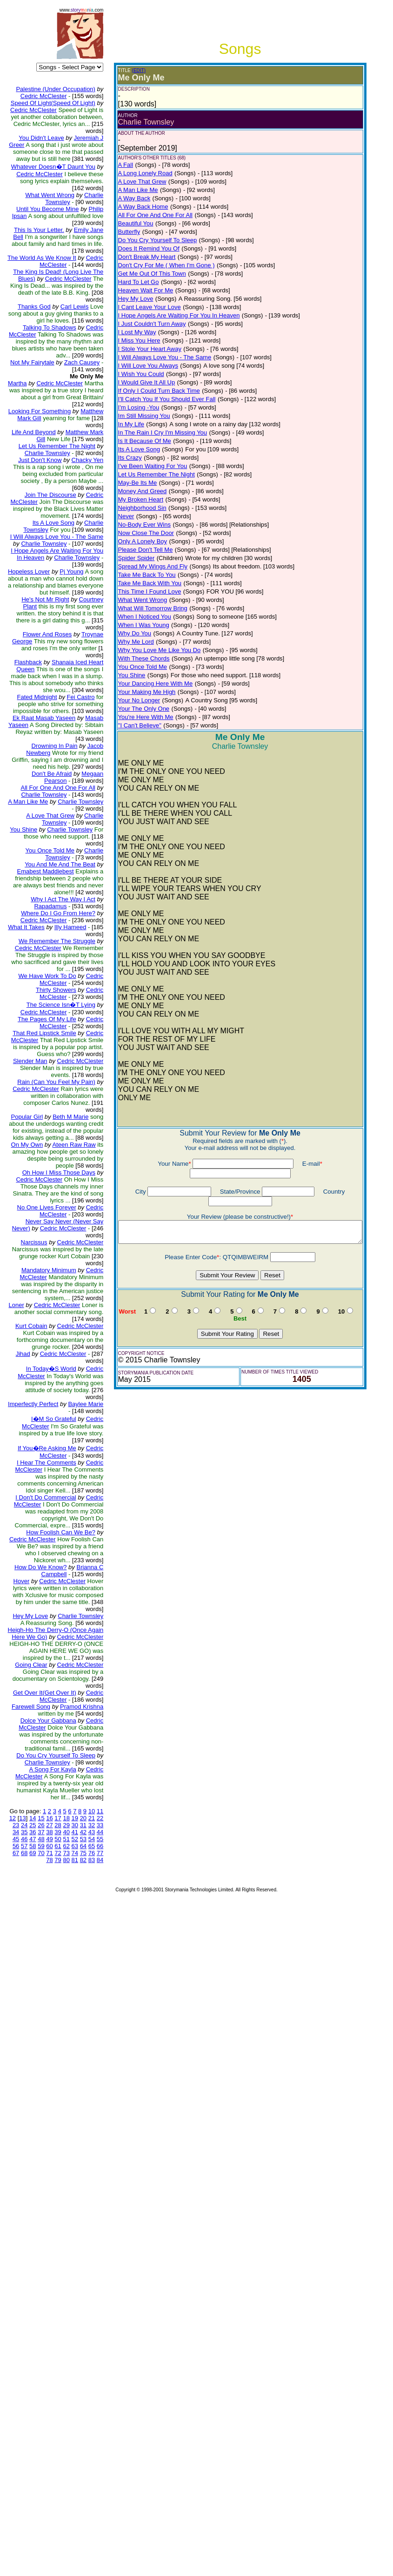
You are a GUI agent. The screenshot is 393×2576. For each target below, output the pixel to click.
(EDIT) (109, 70)
